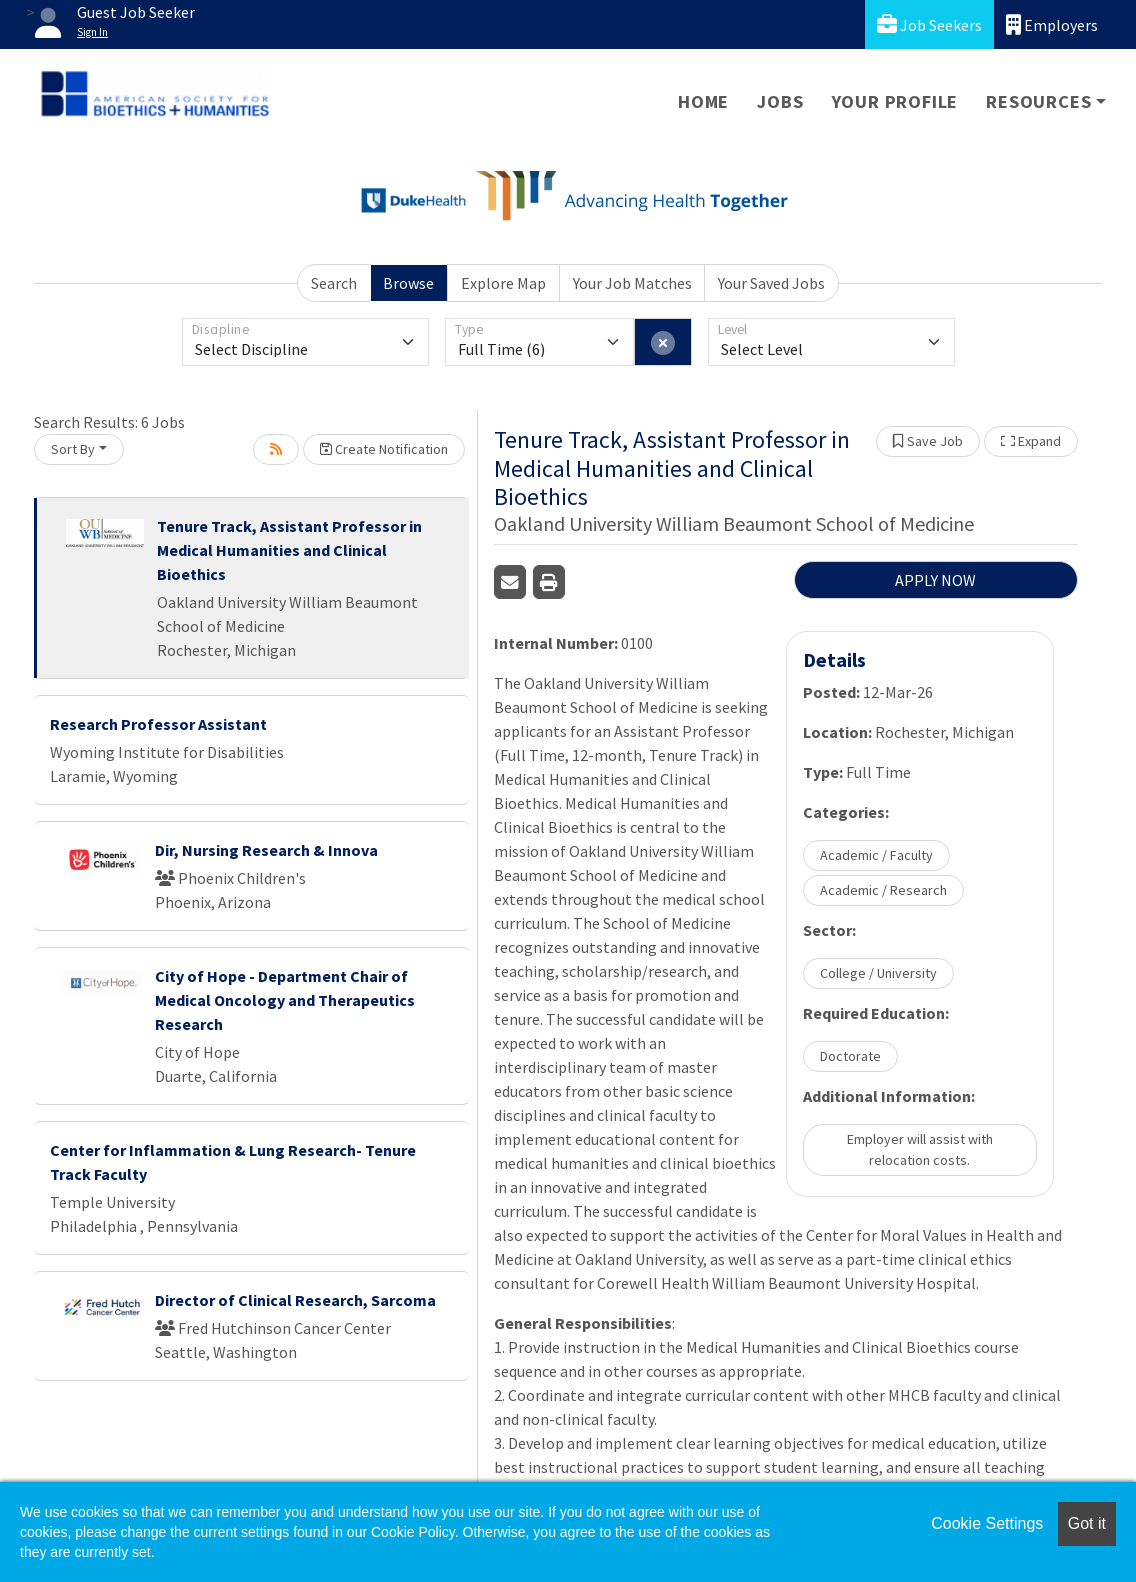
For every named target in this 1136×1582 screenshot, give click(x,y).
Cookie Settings (987, 1523)
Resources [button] (1038, 101)
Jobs (780, 101)
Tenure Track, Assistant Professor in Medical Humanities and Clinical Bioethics (289, 550)
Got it (1087, 1523)
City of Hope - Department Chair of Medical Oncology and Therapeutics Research (285, 1000)
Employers (1052, 24)
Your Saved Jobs (771, 283)
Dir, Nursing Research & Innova (266, 850)
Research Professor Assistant (158, 724)
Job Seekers (929, 24)
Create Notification (384, 449)
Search (334, 283)
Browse (408, 283)
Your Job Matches (632, 283)
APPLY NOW (935, 580)
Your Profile (895, 101)
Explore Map (503, 283)
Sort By (73, 449)
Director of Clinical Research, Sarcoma (295, 1300)
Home (703, 101)
